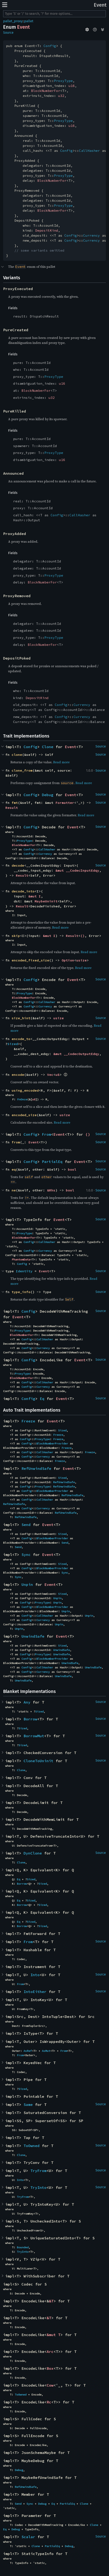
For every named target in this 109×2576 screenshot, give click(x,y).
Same (28, 2104)
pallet (28, 21)
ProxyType (63, 81)
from (16, 1142)
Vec (50, 1074)
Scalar (28, 2536)
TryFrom (38, 2170)
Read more (61, 762)
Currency (91, 235)
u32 (61, 96)
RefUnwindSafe (36, 1468)
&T (51, 2301)
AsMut (46, 2051)
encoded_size (24, 1115)
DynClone (33, 1853)
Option (68, 960)
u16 (72, 86)
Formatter (64, 803)
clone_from (22, 770)
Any (27, 1702)
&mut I (34, 896)
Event (100, 5)
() (82, 936)
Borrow (30, 1719)
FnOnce (22, 1099)
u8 (57, 1074)
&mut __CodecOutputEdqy (76, 1054)
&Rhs (51, 1190)
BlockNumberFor (45, 91)
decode (18, 865)
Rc (49, 2402)
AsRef (28, 2051)
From (46, 1134)
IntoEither (35, 1991)
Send (26, 1524)
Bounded (23, 2247)
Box (50, 2368)
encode (18, 1074)
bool (72, 1169)
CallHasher (89, 150)
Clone (47, 746)
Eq (42, 1398)
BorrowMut (34, 1735)
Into (35, 1974)
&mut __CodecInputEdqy (77, 870)
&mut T (53, 2334)
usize (81, 960)
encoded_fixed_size (30, 960)
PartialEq (52, 1161)
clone (17, 754)
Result (11, 808)
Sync (26, 1554)
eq (14, 1169)
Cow (50, 2385)
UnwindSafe (32, 1636)
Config (50, 46)
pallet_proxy (13, 21)
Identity (24, 1271)
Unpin (27, 1584)
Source (8, 33)
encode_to (21, 1039)
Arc (50, 2351)
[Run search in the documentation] (54, 13)
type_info (21, 1292)
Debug (47, 794)
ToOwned (32, 2145)
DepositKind (46, 230)
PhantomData (21, 1259)
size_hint (21, 1018)
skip (16, 936)
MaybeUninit (46, 901)
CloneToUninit (38, 1760)
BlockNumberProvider (52, 1443)
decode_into (23, 891)
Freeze (28, 1421)
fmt (15, 803)
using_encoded (25, 1090)
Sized (13, 1044)
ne (14, 1190)
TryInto (38, 2187)
